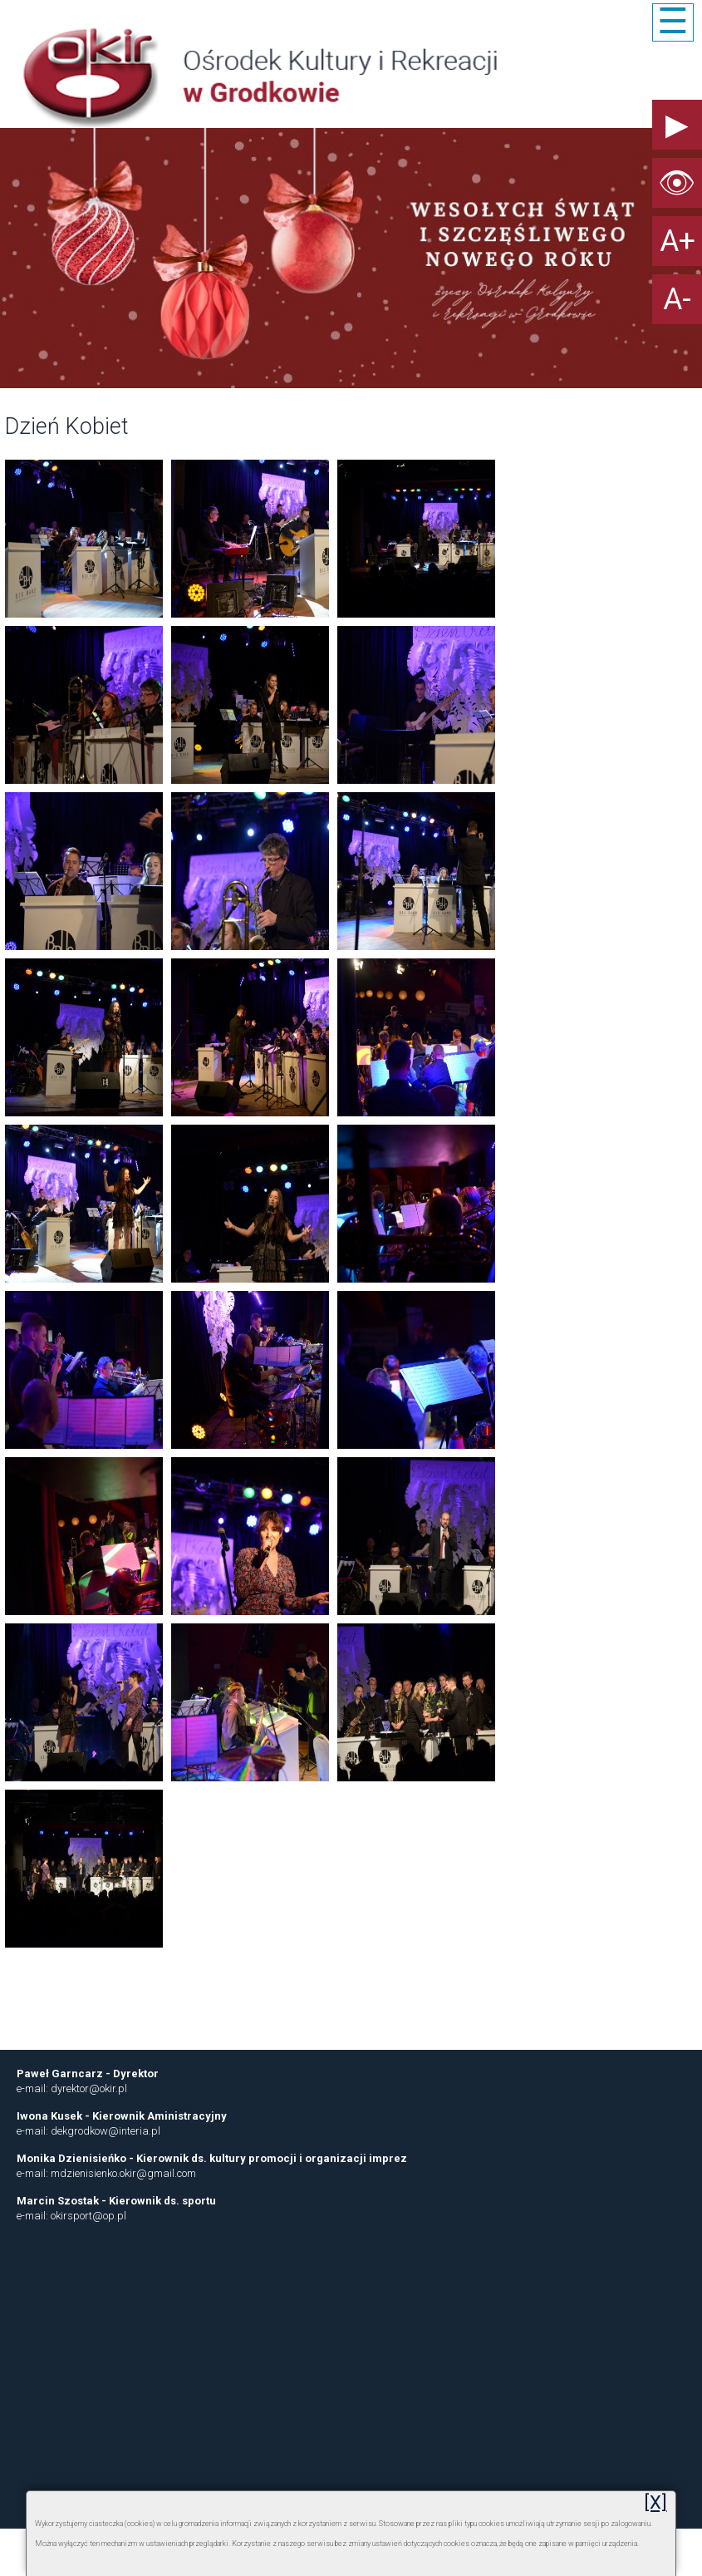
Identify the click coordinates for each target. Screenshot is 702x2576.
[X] (655, 2502)
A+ (677, 241)
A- (677, 299)
